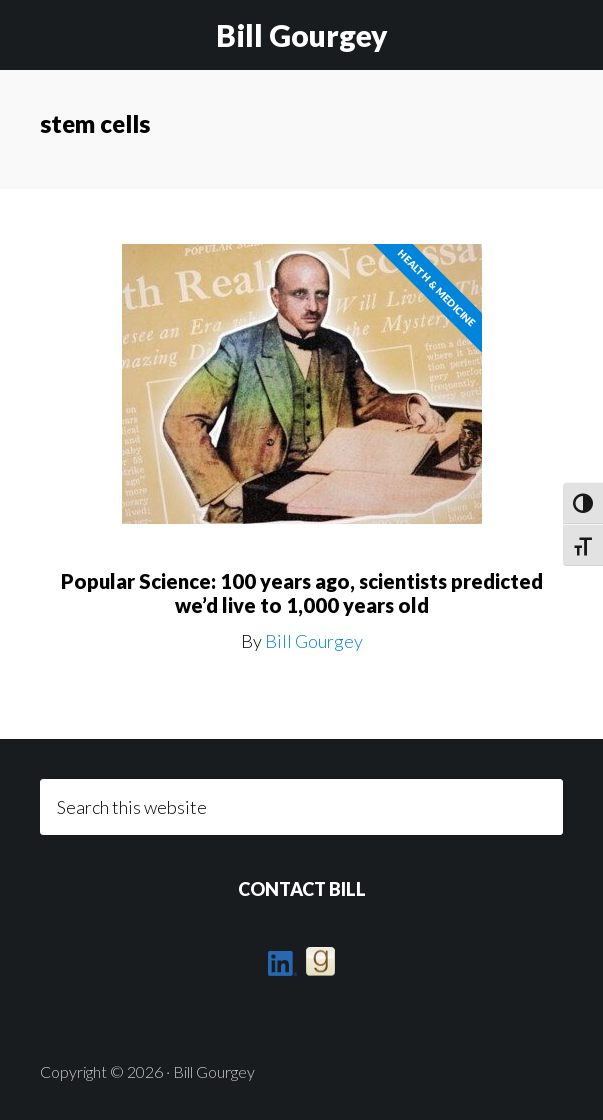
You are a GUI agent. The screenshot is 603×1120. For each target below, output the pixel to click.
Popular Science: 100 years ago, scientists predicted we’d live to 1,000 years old (302, 593)
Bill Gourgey (302, 35)
